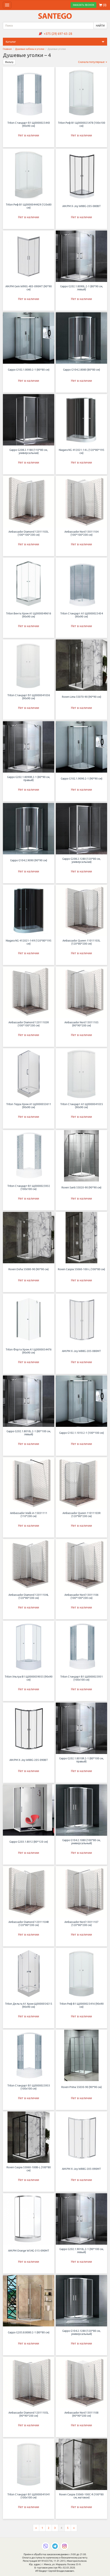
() (103, 5)
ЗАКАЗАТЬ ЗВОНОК (83, 5)
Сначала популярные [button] (92, 62)
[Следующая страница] (74, 2528)
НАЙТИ (100, 25)
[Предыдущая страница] (36, 2528)
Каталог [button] (56, 42)
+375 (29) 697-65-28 (58, 33)
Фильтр (9, 62)
